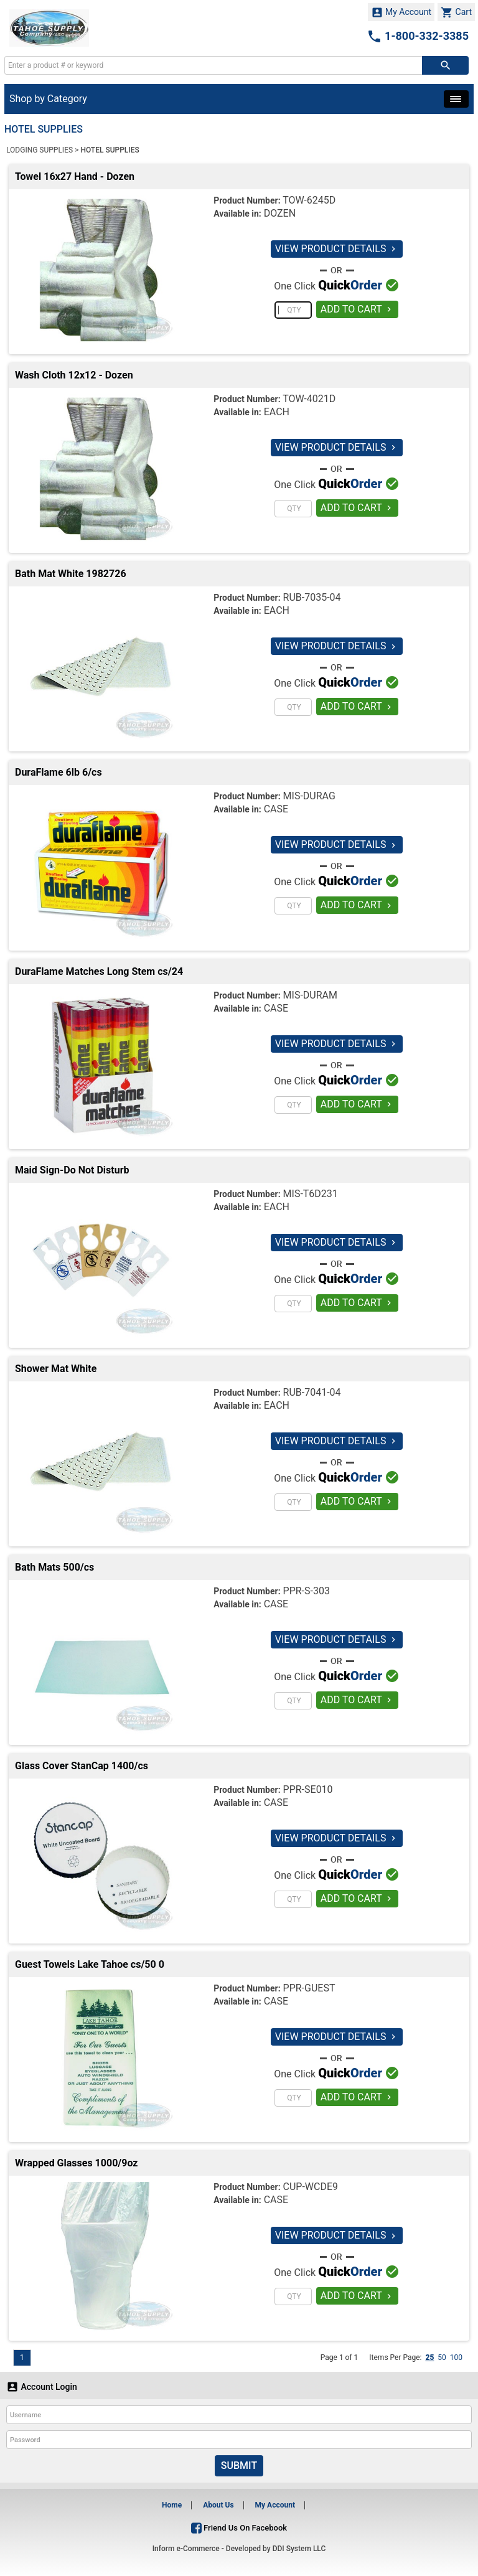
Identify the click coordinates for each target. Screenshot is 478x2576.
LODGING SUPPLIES (39, 150)
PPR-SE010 (308, 1789)
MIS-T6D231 (310, 1194)
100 (456, 2357)
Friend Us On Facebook (239, 2527)
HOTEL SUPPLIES (109, 150)
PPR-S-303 (306, 1591)
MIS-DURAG (309, 796)
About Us (218, 2505)
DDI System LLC (299, 2548)
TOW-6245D (309, 200)
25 (429, 2357)
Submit (239, 2465)
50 (442, 2357)
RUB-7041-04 (312, 1392)
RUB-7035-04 (312, 597)
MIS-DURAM (310, 995)
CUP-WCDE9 (311, 2187)
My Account (401, 12)
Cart (456, 12)
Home (172, 2505)
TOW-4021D (309, 399)
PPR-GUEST (309, 1988)
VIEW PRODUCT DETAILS (337, 249)
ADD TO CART (358, 309)
